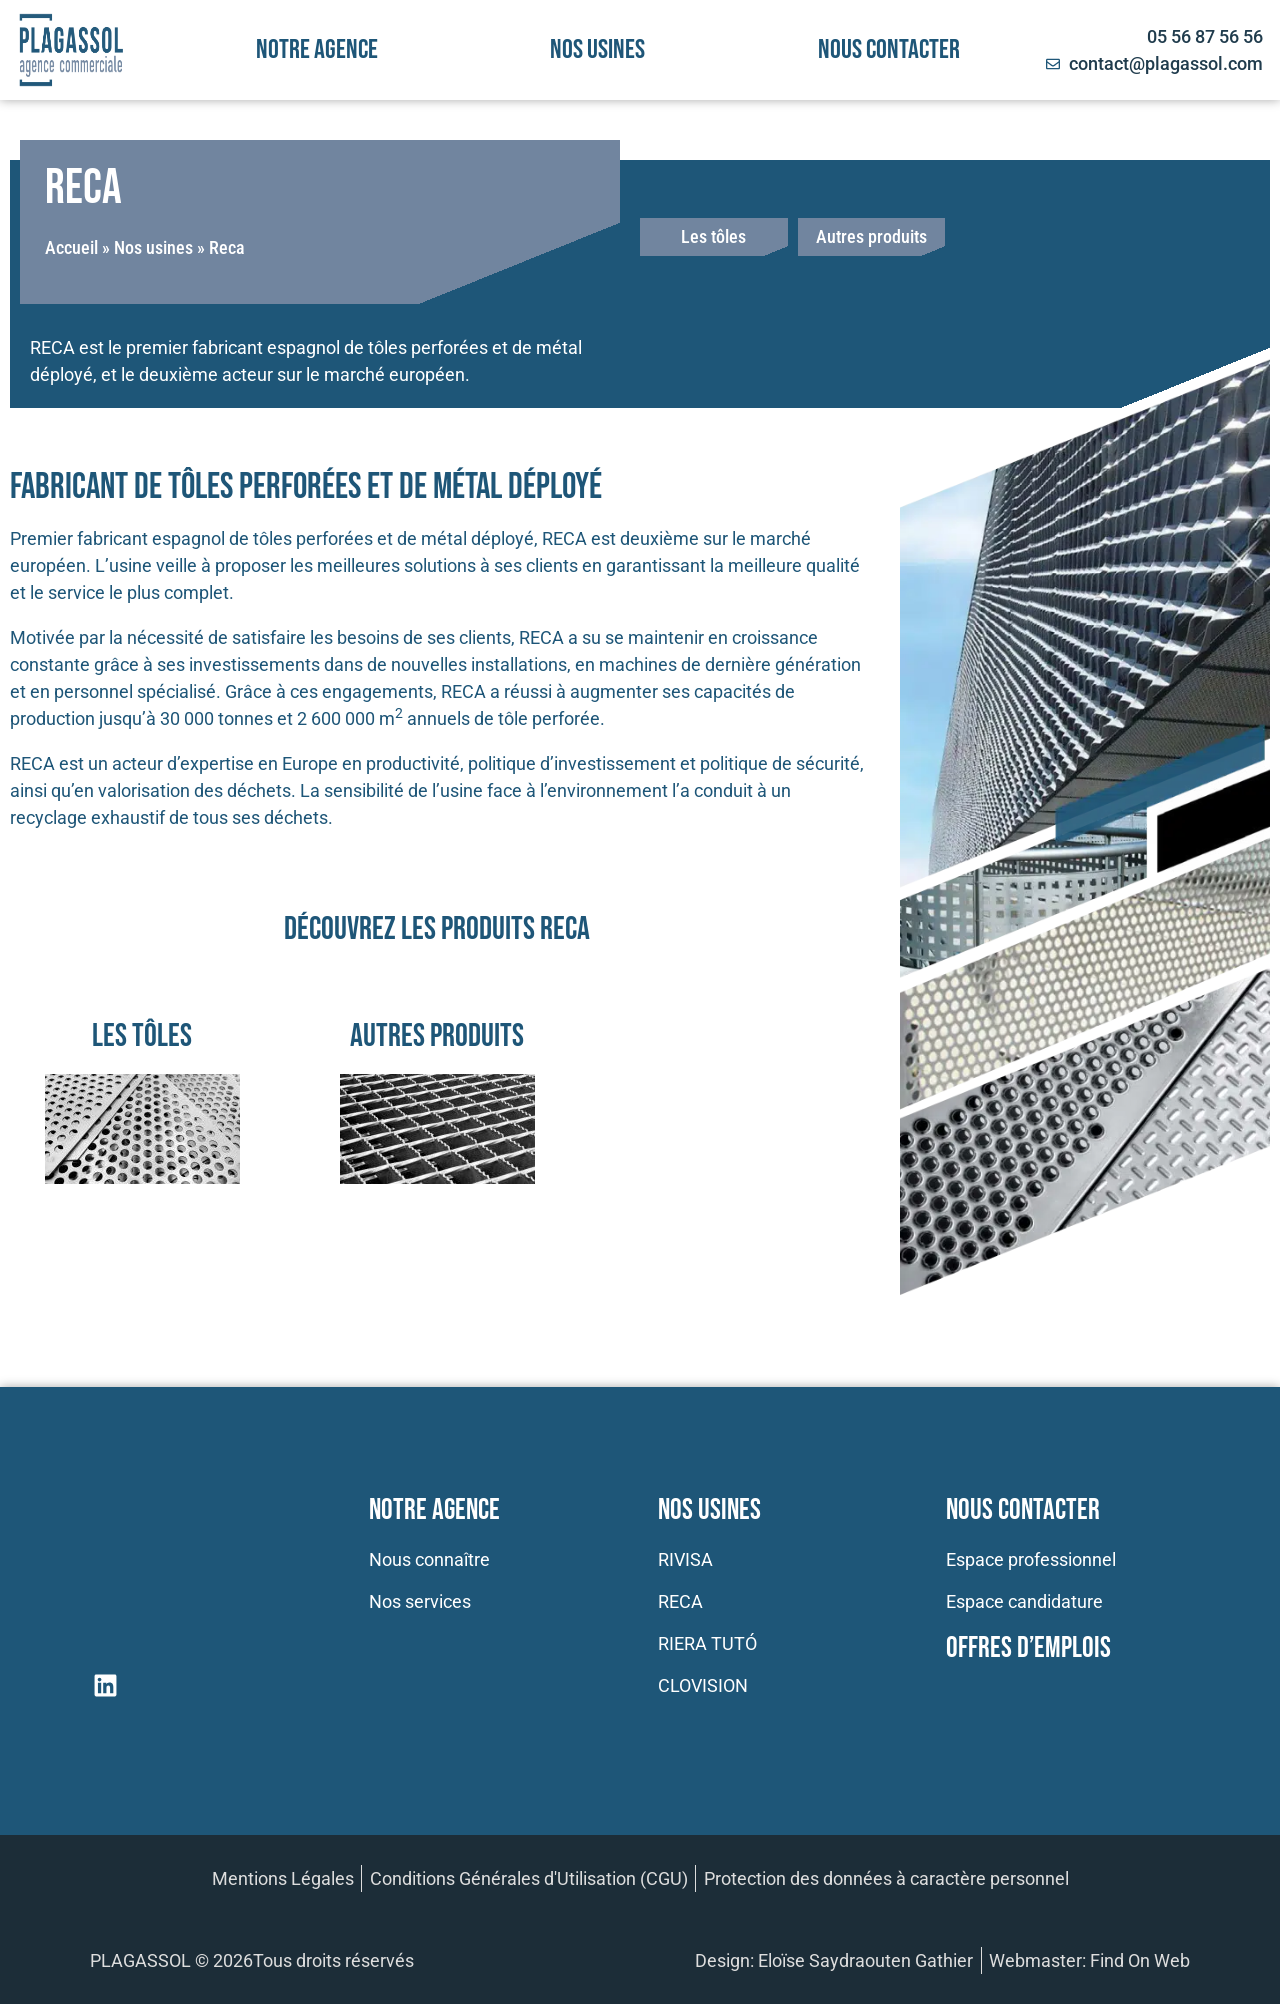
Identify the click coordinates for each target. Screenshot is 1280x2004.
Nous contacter (889, 50)
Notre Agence (434, 1510)
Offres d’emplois (1028, 1648)
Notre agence (317, 50)
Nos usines (597, 50)
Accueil (71, 247)
